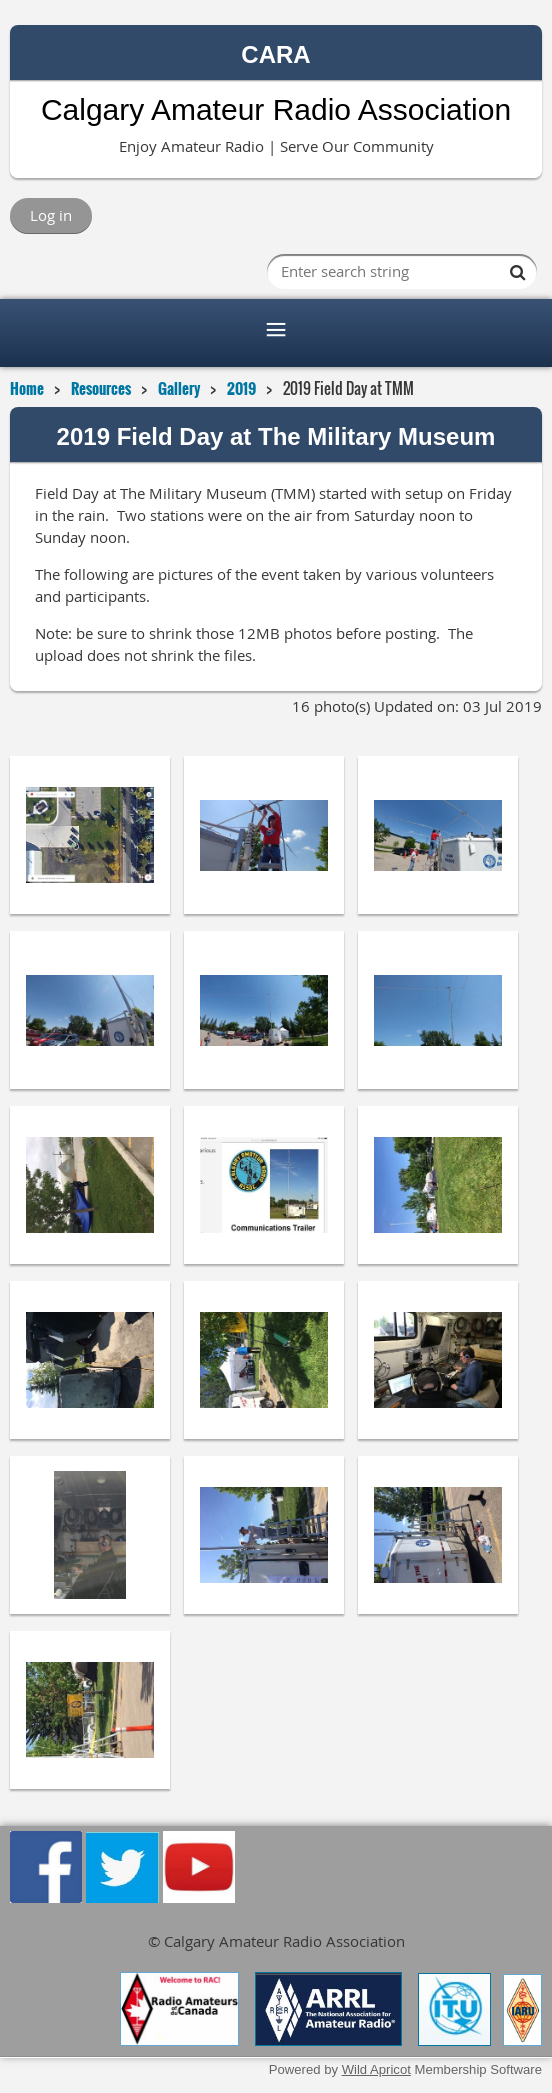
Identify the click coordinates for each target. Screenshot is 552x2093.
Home (27, 388)
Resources (101, 388)
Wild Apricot (376, 2069)
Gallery (179, 388)
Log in (51, 215)
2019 (241, 388)
